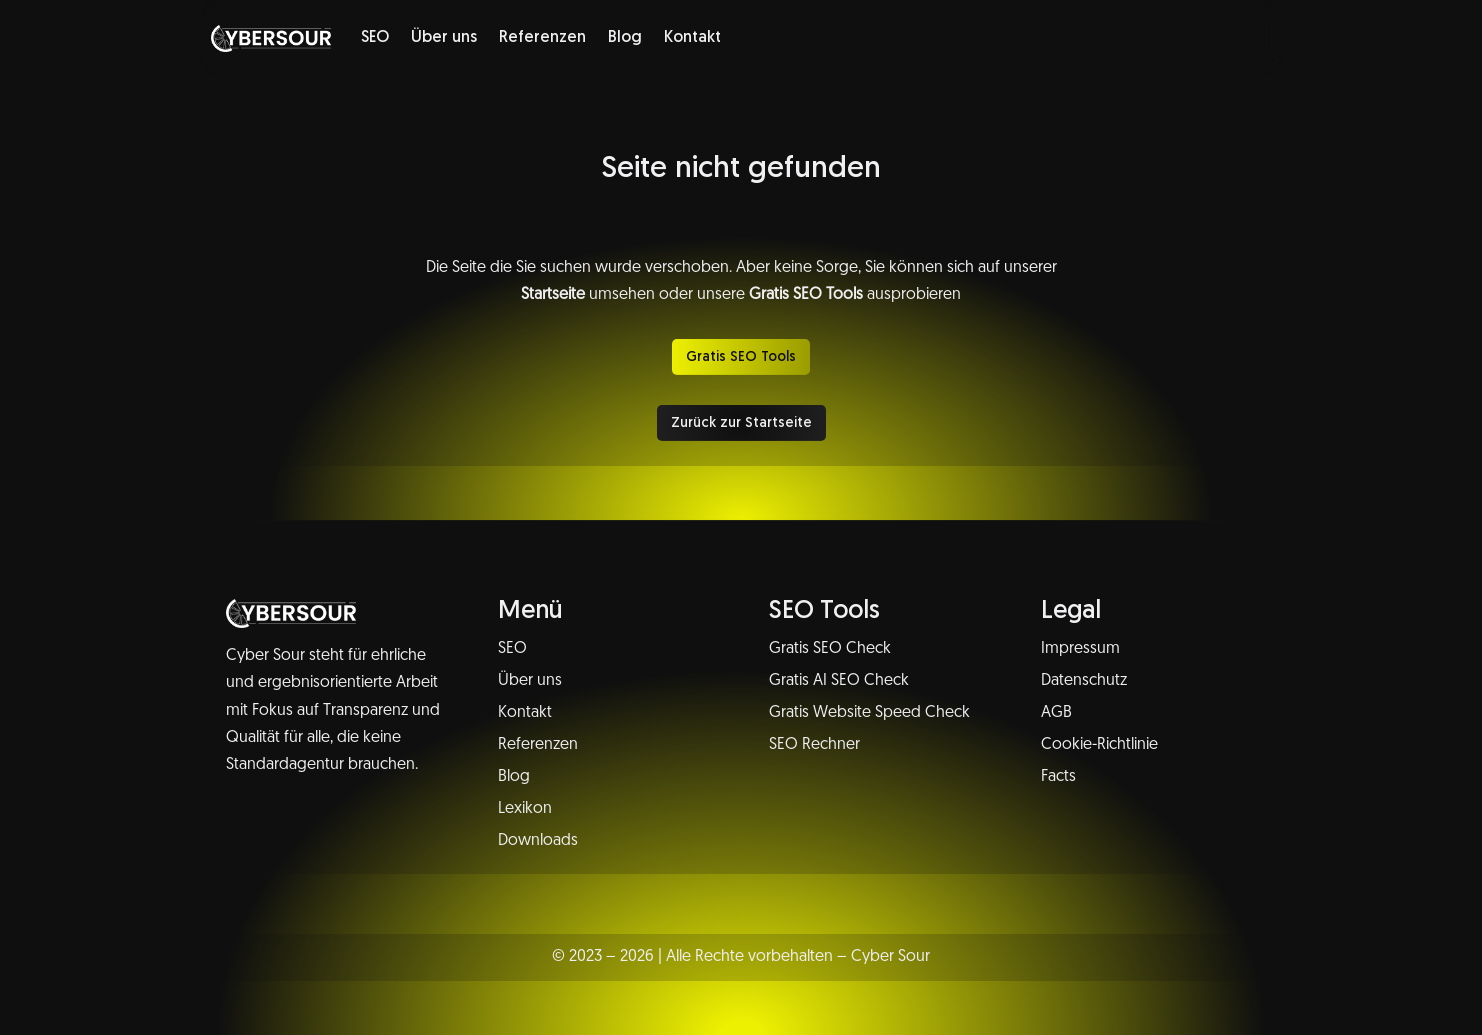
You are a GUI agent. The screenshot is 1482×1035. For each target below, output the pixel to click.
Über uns (444, 38)
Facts (1058, 777)
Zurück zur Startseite (741, 423)
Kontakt (692, 38)
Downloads (538, 841)
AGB (1056, 713)
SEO (375, 38)
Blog (625, 38)
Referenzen (542, 38)
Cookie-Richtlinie (1099, 745)
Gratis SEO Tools (741, 357)
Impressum (1080, 649)
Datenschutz (1084, 681)
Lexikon (525, 809)
